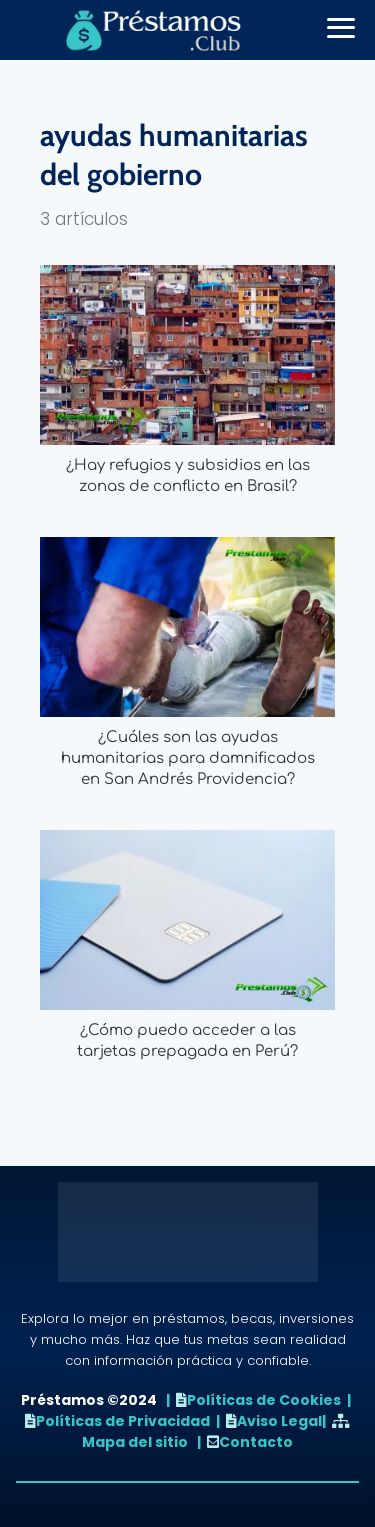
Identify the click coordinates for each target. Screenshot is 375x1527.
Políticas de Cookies (264, 1400)
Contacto (256, 1442)
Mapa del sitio (135, 1442)
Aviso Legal (279, 1421)
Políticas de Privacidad (123, 1421)
